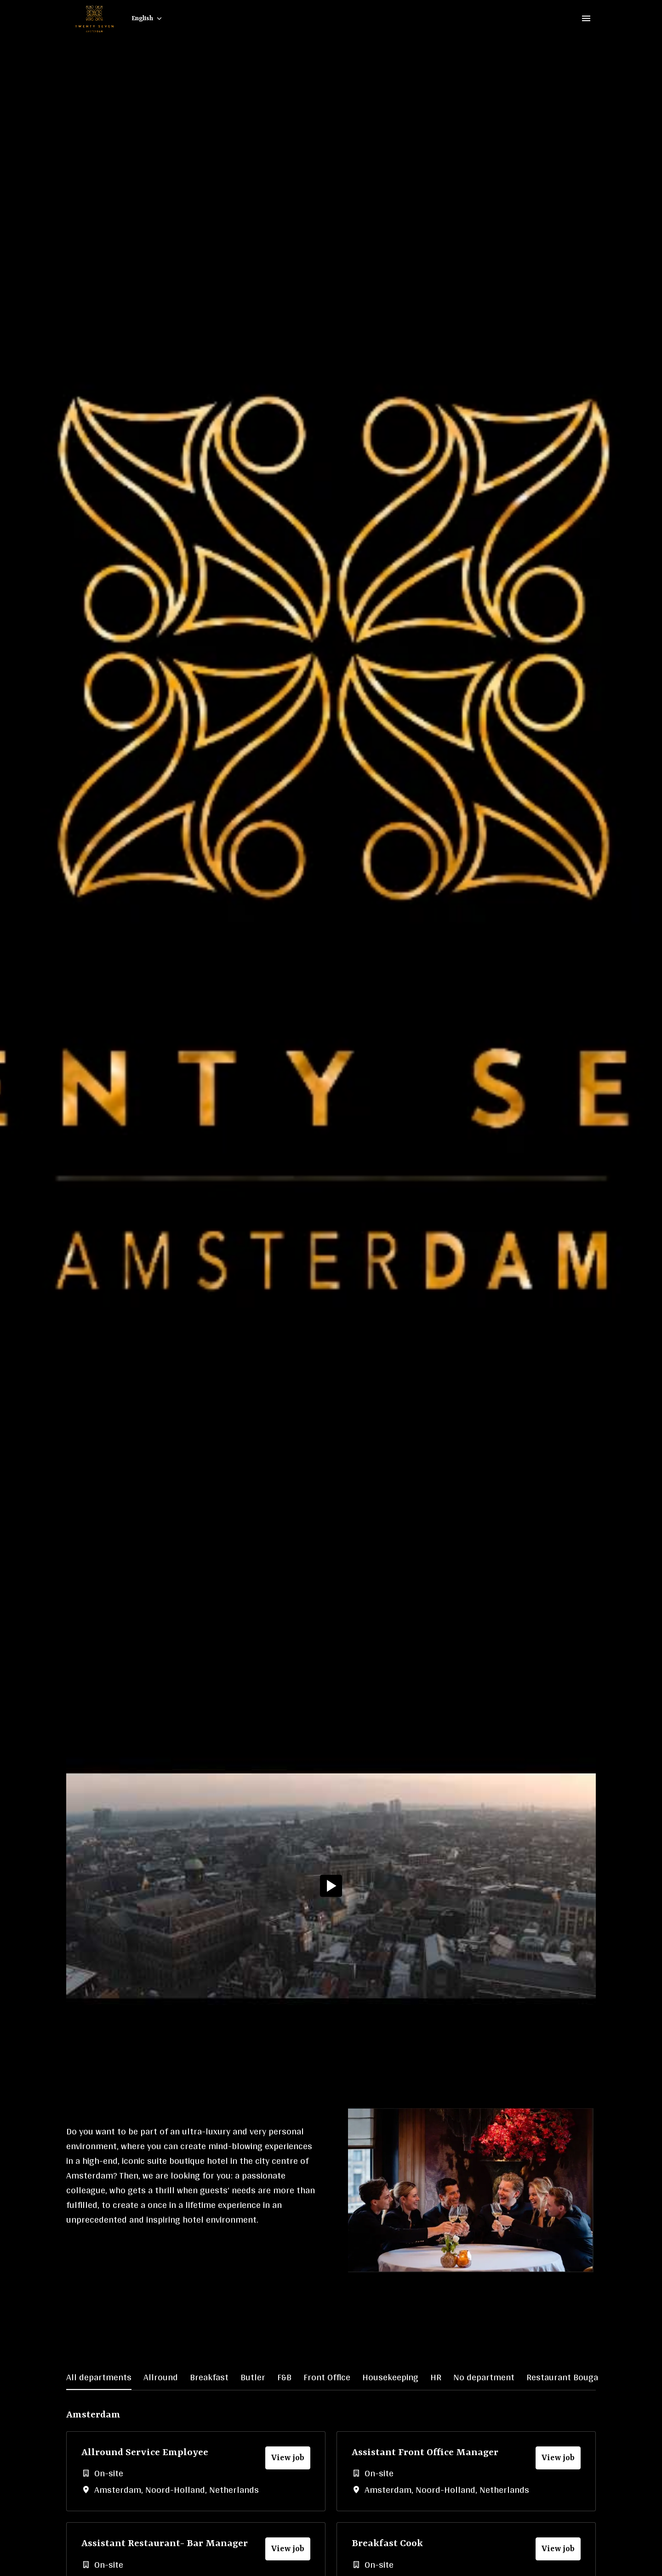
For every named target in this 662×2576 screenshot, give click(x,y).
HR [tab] (435, 2377)
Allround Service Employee (144, 2452)
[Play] (331, 1886)
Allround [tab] (160, 2377)
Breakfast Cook (387, 2543)
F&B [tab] (284, 2377)
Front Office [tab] (326, 2377)
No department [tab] (483, 2377)
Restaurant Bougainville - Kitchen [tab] (592, 2377)
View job (287, 2458)
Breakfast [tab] (209, 2377)
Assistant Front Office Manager (425, 2452)
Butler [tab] (252, 2377)
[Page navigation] (586, 18)
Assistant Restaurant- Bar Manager (164, 2543)
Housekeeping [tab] (390, 2377)
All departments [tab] (98, 2377)
